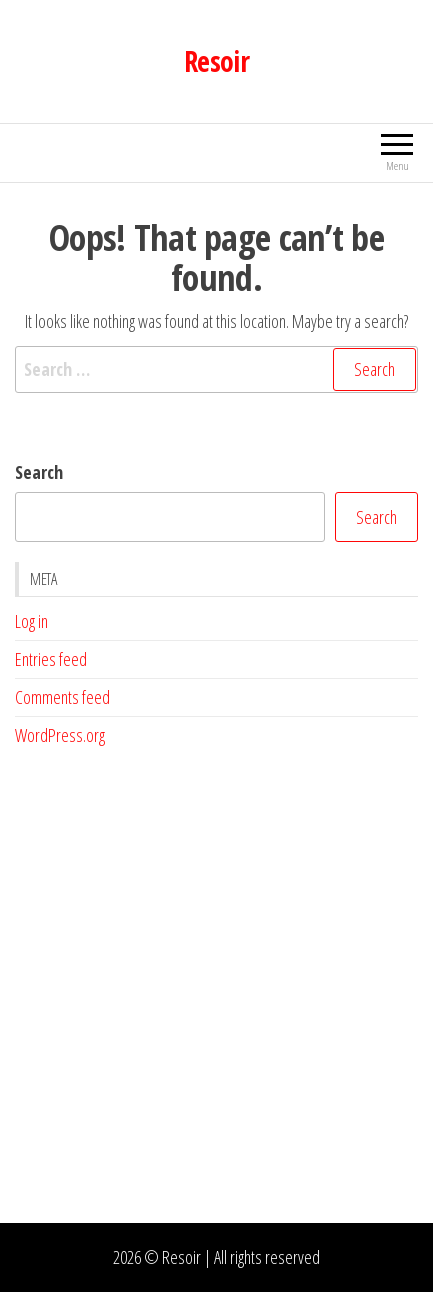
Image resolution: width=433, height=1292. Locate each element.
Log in (31, 621)
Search (39, 472)
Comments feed (62, 697)
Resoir (217, 61)
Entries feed (51, 659)
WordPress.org (60, 735)
